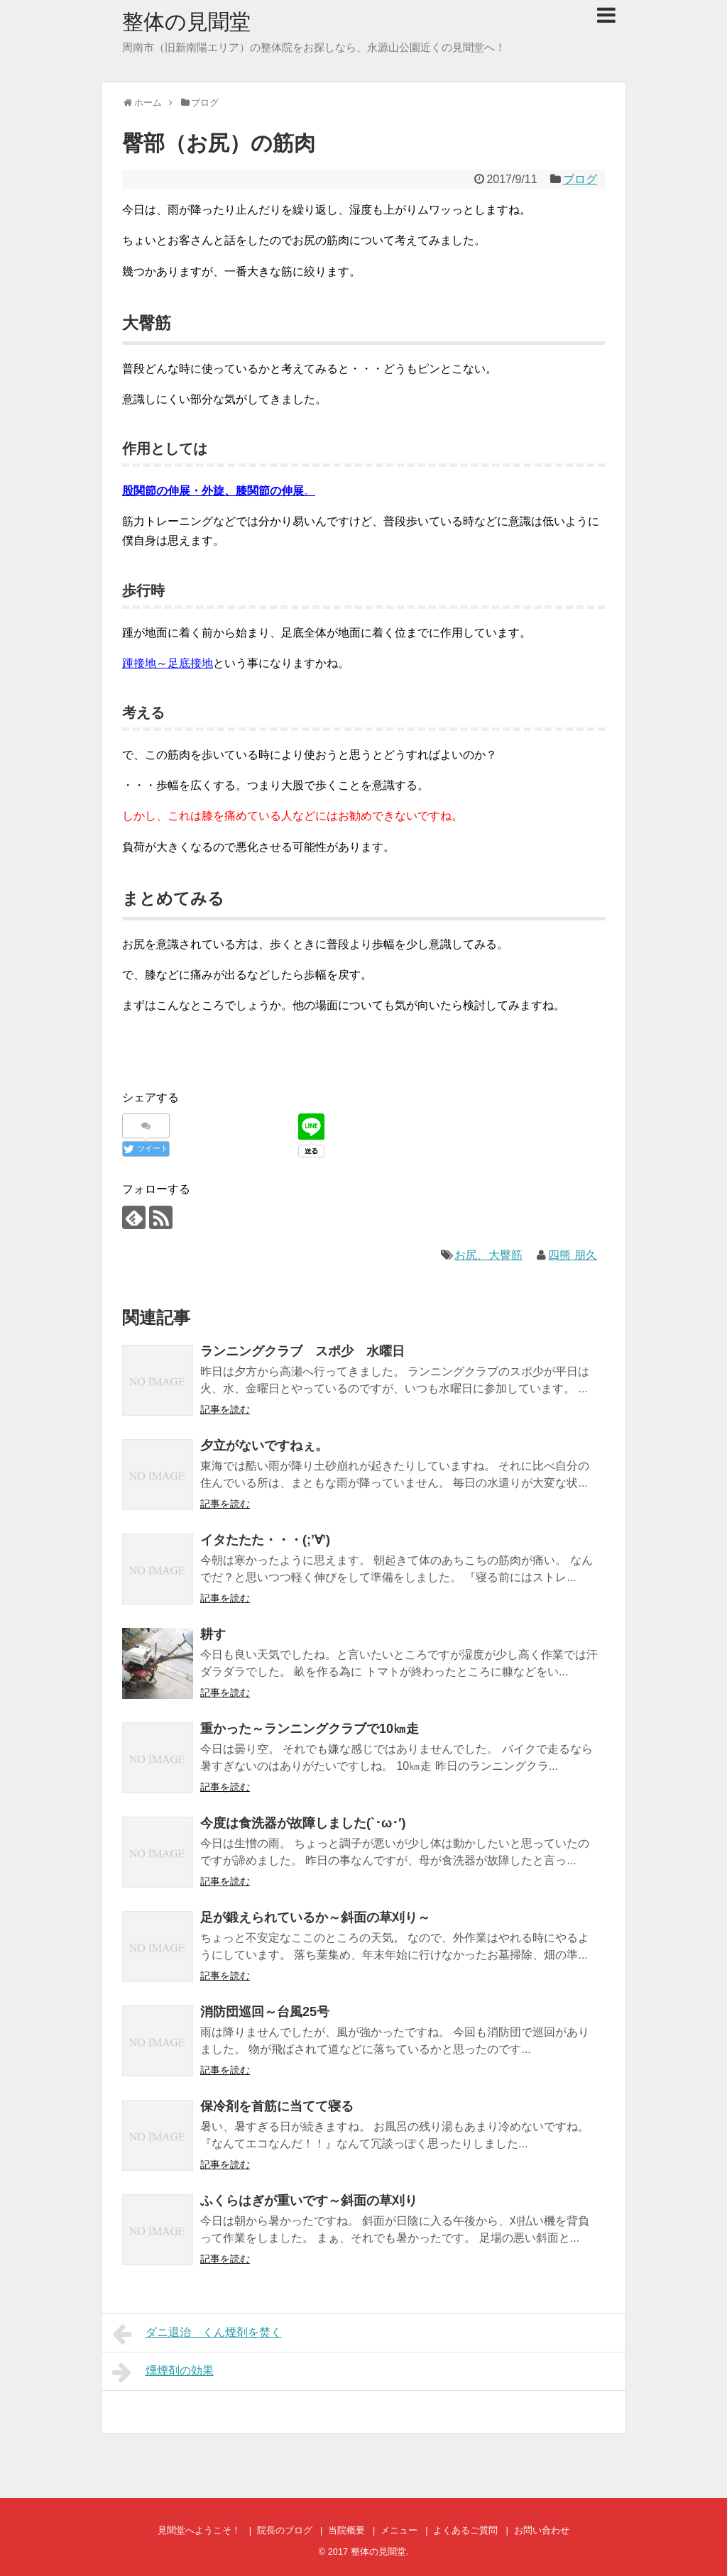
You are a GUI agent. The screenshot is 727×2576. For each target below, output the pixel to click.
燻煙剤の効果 (163, 2372)
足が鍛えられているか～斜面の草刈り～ (315, 1917)
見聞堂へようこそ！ (199, 2530)
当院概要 (346, 2530)
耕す (213, 1634)
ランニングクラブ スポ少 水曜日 (302, 1351)
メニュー (399, 2530)
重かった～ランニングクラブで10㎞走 (309, 1729)
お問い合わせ (541, 2530)
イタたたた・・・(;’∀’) (265, 1540)
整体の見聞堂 (186, 21)
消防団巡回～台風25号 (264, 2012)
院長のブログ (284, 2530)
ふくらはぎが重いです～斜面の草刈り (308, 2201)
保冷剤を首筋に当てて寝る (277, 2106)
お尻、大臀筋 (488, 1255)
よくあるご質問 (465, 2530)
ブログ (580, 179)
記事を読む (225, 1409)
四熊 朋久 (572, 1255)
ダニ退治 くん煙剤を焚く (197, 2334)
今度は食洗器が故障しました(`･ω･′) (303, 1823)
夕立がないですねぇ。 (264, 1445)
